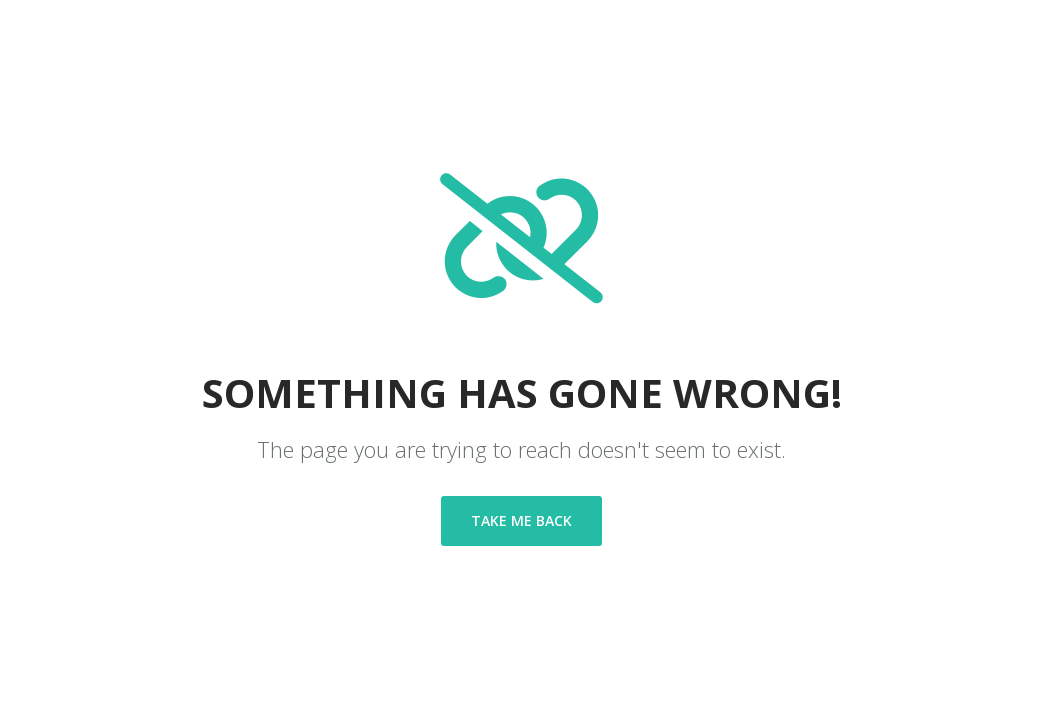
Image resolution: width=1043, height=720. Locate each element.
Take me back (521, 520)
